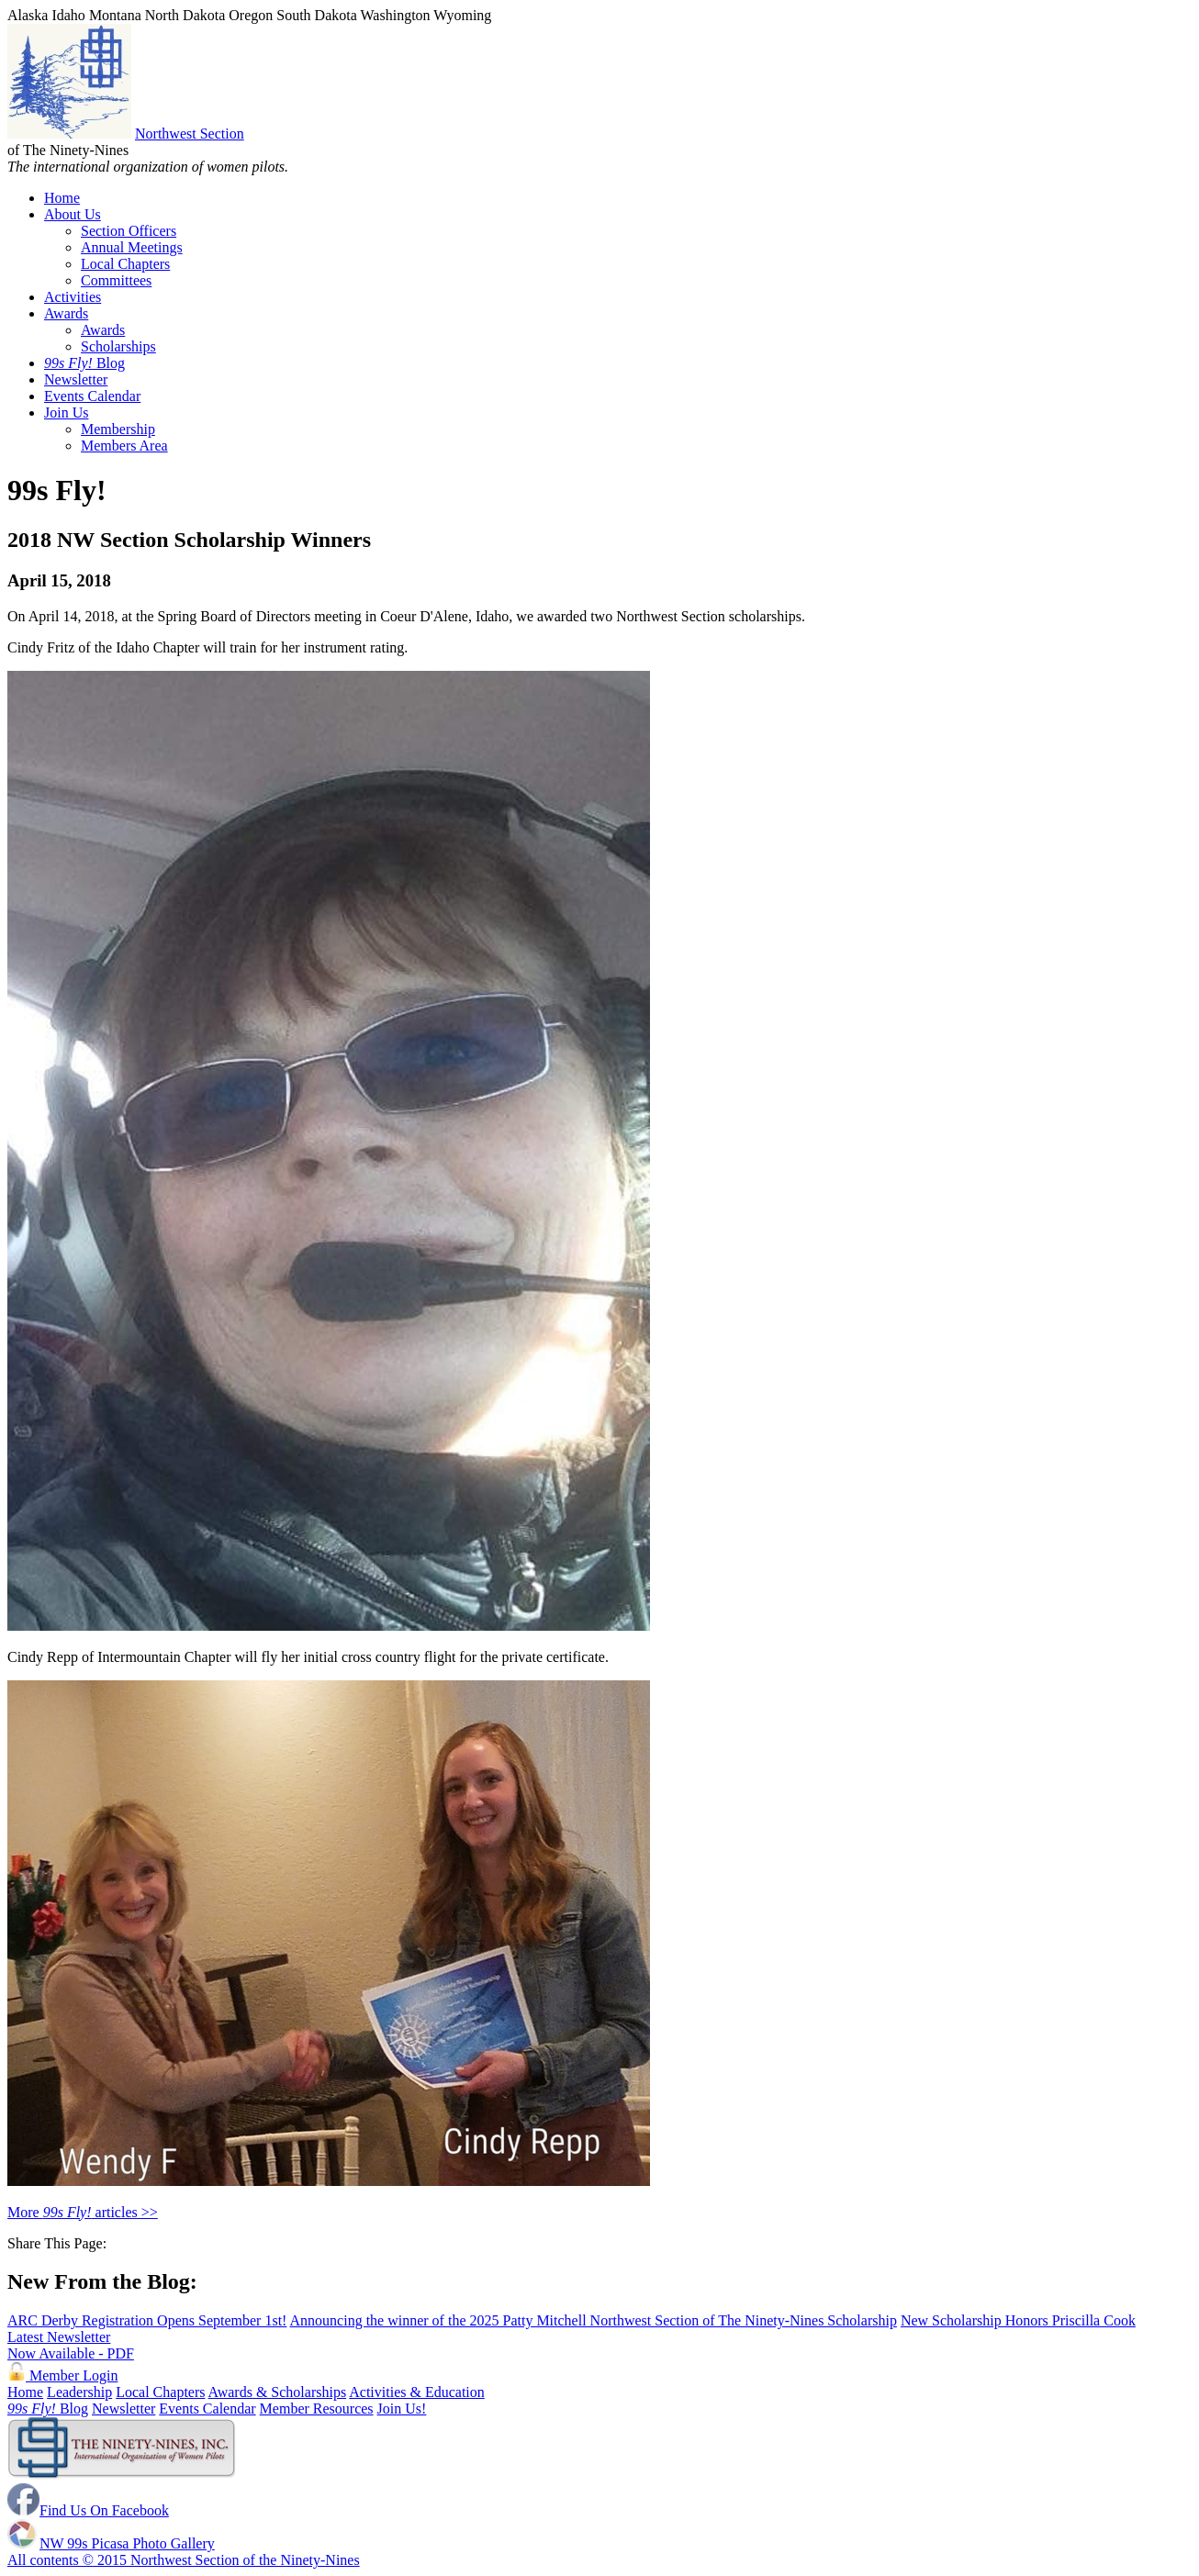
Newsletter (75, 379)
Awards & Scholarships (277, 2392)
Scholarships (118, 346)
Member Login (62, 2375)
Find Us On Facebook (88, 2510)
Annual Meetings (132, 247)
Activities (72, 297)
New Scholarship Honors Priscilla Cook (1018, 2320)
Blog (84, 363)
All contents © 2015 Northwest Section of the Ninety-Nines (183, 2560)
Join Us (66, 412)
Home (62, 198)
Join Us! (402, 2408)
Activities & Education (417, 2392)
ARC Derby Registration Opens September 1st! (146, 2320)
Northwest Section (189, 133)
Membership (118, 429)
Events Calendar (92, 396)
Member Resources (317, 2408)
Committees (116, 280)
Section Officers (128, 231)
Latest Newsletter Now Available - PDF (70, 2345)
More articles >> (82, 2212)
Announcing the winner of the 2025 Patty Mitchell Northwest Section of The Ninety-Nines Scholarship (593, 2320)
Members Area (124, 445)
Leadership (79, 2392)
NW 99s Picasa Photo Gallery (111, 2543)
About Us (72, 214)
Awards (66, 313)
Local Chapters (125, 264)
